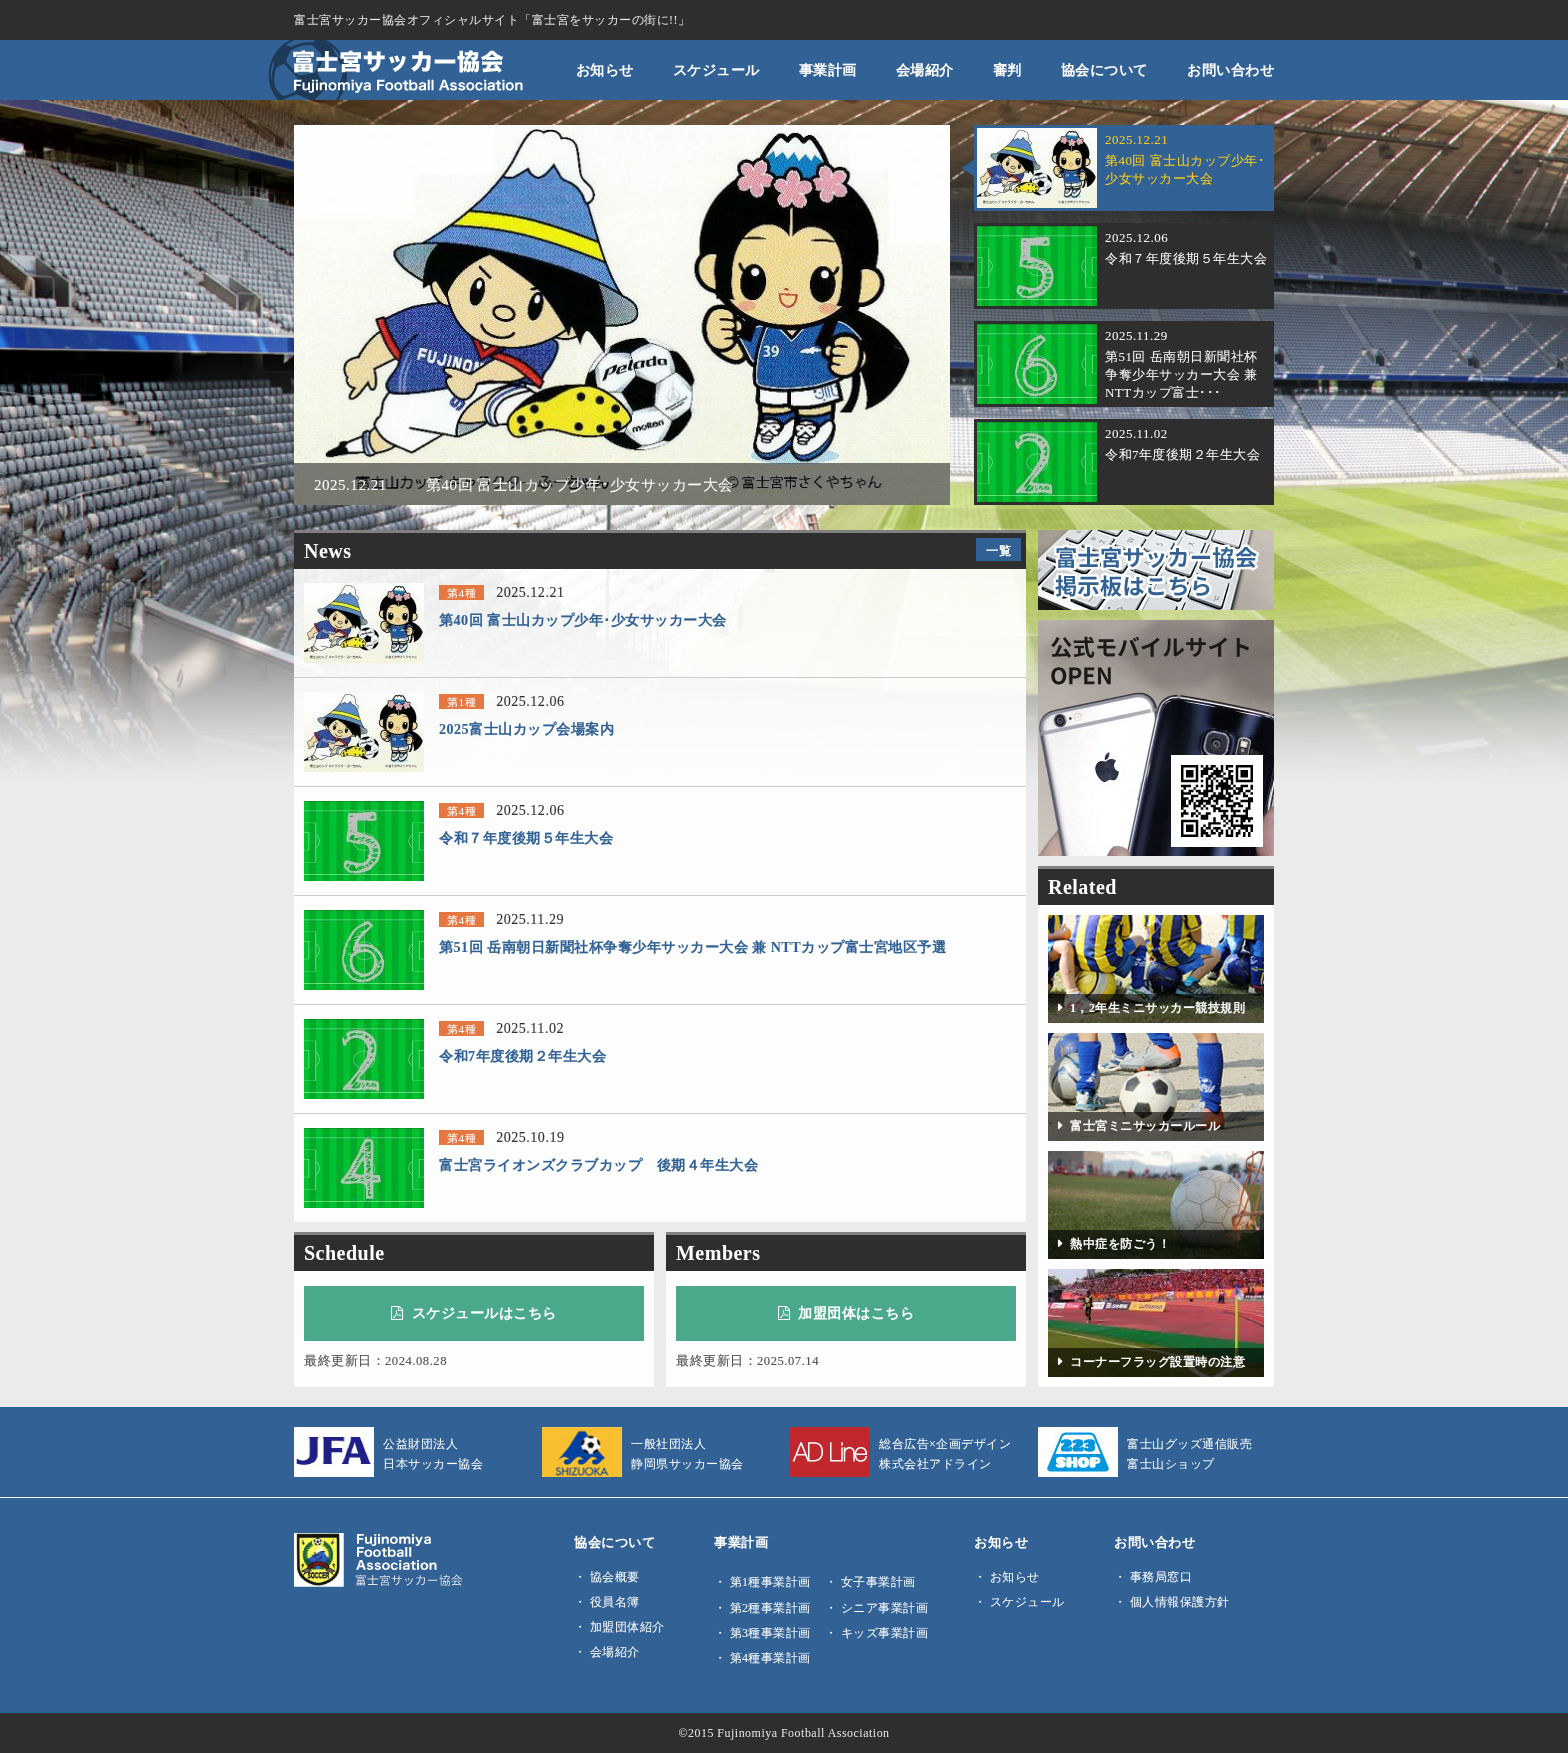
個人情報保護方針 (1180, 1602)
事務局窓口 (1161, 1577)
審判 (1007, 70)
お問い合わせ (1230, 70)
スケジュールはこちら (474, 1313)
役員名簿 (615, 1602)
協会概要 (615, 1577)
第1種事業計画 (770, 1582)
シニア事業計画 (885, 1608)
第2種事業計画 (770, 1608)
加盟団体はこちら (846, 1313)
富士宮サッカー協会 (396, 70)
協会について (1104, 70)
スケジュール (716, 70)
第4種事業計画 (770, 1658)
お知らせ (605, 70)
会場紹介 (925, 70)
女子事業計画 (878, 1582)
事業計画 (828, 70)
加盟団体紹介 (627, 1627)
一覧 (998, 551)
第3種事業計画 (770, 1633)
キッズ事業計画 (885, 1633)
